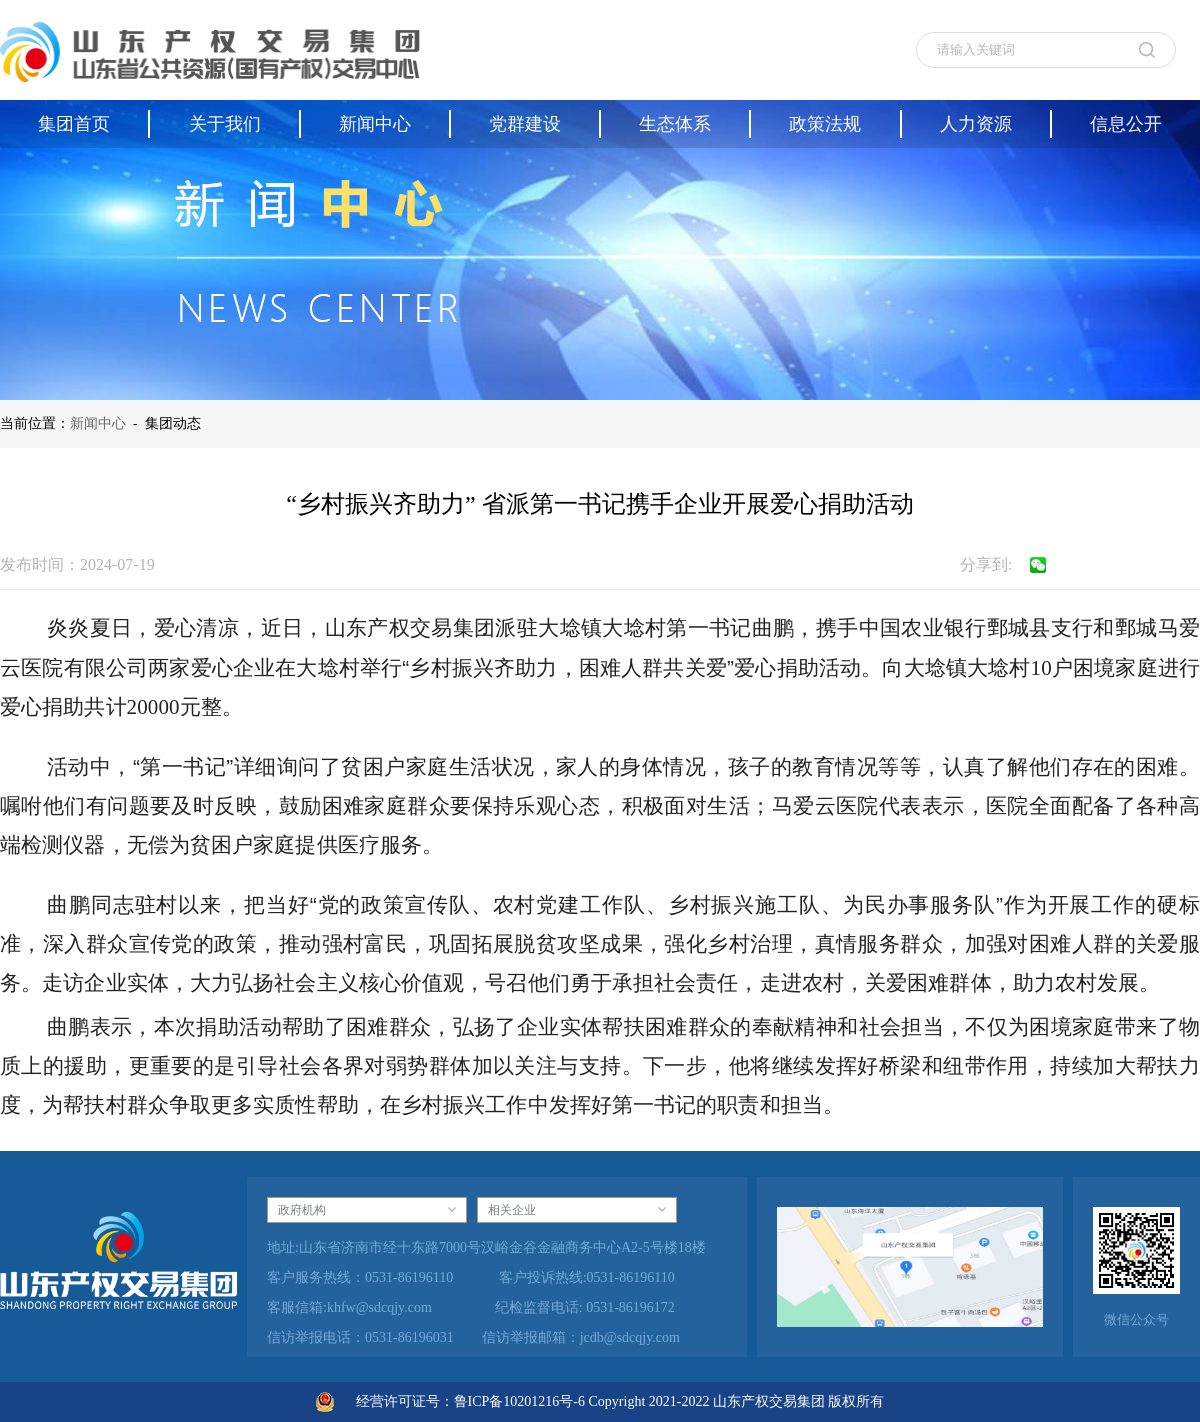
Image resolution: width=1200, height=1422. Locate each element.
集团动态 (173, 423)
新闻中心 (98, 423)
